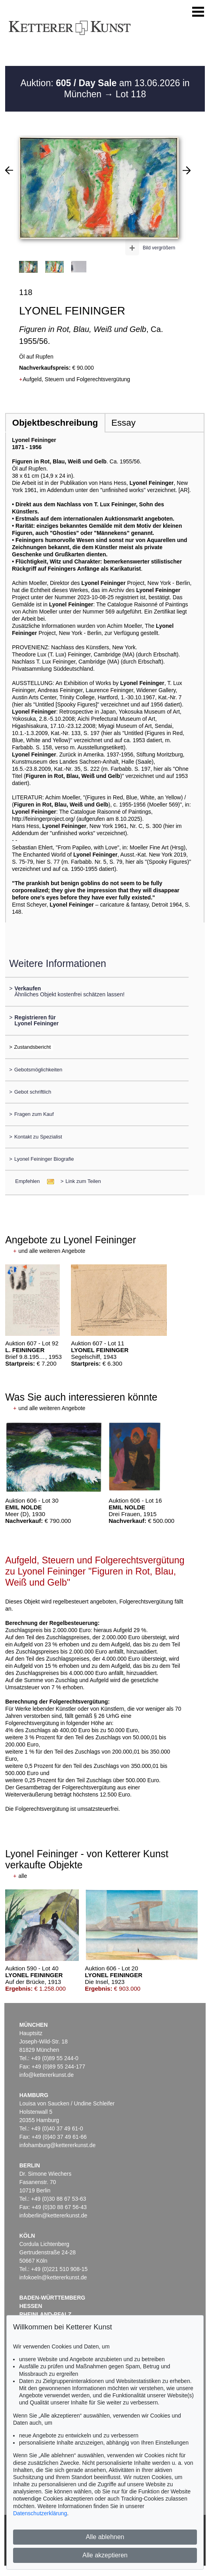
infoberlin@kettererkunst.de (53, 2215)
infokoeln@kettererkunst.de (53, 2277)
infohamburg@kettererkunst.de (57, 2145)
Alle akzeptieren (105, 2555)
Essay (123, 423)
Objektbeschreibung (55, 423)
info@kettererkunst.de (46, 2075)
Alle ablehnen (105, 2537)
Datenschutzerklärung (40, 2513)
